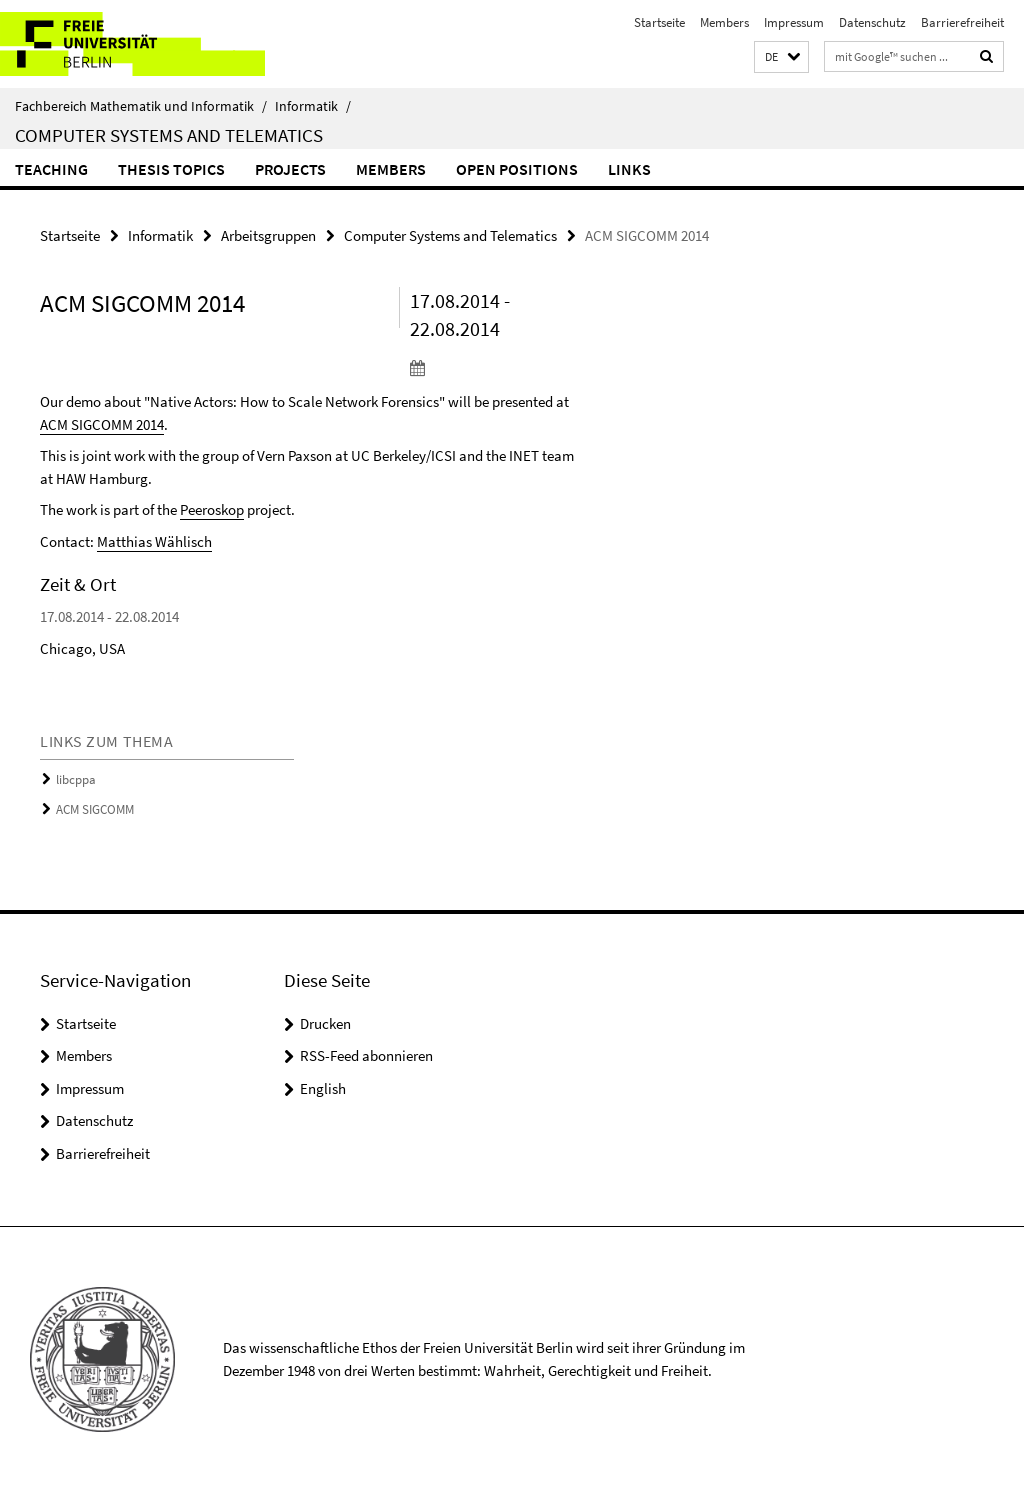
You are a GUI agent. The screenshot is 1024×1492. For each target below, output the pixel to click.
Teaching (51, 169)
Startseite (659, 22)
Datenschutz (872, 22)
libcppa (76, 779)
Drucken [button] (325, 1023)
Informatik (313, 106)
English (323, 1088)
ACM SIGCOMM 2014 (102, 424)
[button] (781, 57)
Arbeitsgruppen (268, 235)
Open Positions (517, 169)
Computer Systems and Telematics (169, 135)
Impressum (794, 22)
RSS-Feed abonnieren (366, 1055)
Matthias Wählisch (154, 541)
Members (724, 22)
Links (629, 169)
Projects (290, 169)
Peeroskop (212, 509)
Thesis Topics (171, 169)
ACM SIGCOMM (95, 809)
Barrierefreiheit (962, 22)
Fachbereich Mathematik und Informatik (141, 106)
